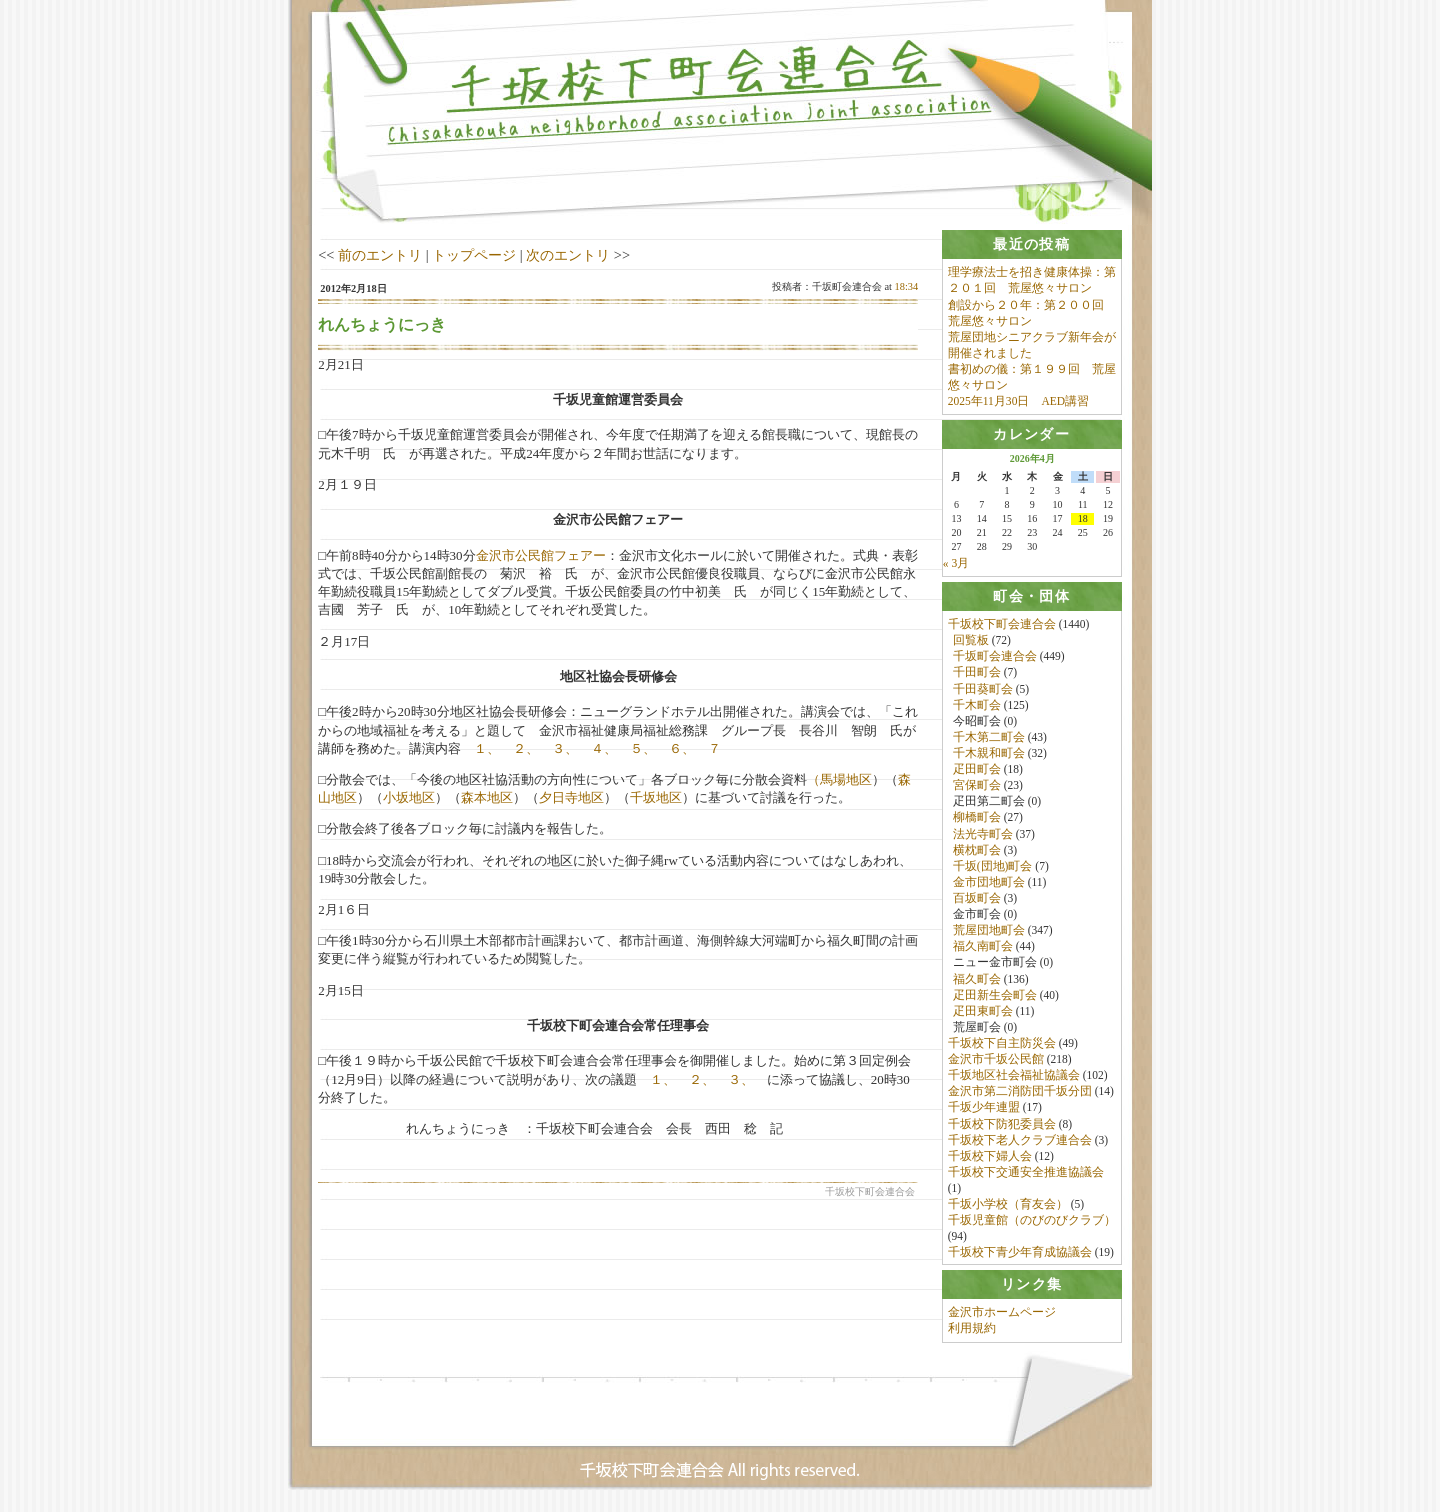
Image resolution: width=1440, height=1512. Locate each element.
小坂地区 (409, 797)
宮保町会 (977, 786)
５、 (643, 748)
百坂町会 (977, 899)
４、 (604, 748)
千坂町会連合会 (995, 657)
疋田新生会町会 (995, 996)
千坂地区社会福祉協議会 (1014, 1076)
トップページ (474, 255)
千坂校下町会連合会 (1002, 625)
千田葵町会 (983, 690)
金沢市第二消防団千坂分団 (1020, 1092)
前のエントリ (380, 255)
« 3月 (956, 564)
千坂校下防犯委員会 (1002, 1125)
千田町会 (977, 673)
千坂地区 (656, 797)
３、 (565, 748)
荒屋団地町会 (989, 931)
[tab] (1032, 244)
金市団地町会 (989, 883)
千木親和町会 (989, 754)
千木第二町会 (989, 738)
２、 (526, 748)
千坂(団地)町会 (993, 867)
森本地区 (487, 797)
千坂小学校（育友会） (1008, 1205)
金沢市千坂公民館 (996, 1060)
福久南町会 (983, 947)
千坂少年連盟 (984, 1108)
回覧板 (971, 641)
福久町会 (977, 980)
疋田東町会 (983, 1012)
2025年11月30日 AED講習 (1018, 401)
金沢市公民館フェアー (541, 555)
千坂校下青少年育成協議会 (1020, 1253)
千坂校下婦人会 (990, 1157)
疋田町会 (977, 770)
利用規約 (972, 1331)
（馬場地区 (839, 779)
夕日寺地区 (571, 797)
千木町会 (977, 706)
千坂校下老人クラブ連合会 (1020, 1141)
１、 (487, 748)
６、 (682, 748)
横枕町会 (977, 851)
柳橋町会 (977, 818)
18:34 (907, 286)
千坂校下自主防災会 (1002, 1044)
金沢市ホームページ (1002, 1315)
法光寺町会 (983, 835)
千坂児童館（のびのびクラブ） (1032, 1221)
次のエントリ (568, 255)
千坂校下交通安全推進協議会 (1026, 1173)
